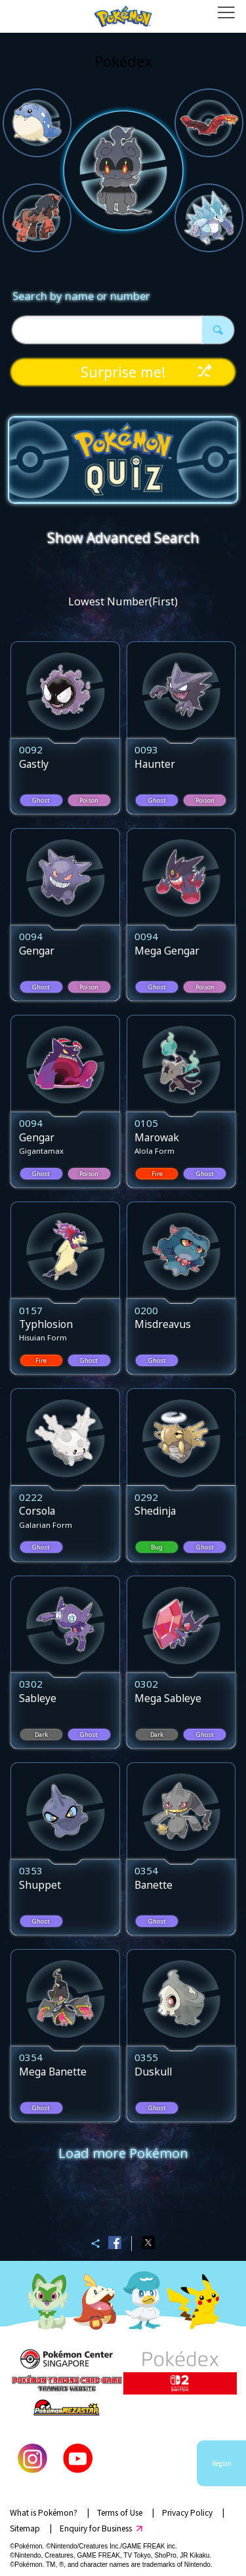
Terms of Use (119, 2512)
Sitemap (25, 2527)
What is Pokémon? (43, 2512)
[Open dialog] (226, 16)
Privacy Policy (187, 2512)
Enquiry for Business (96, 2527)
